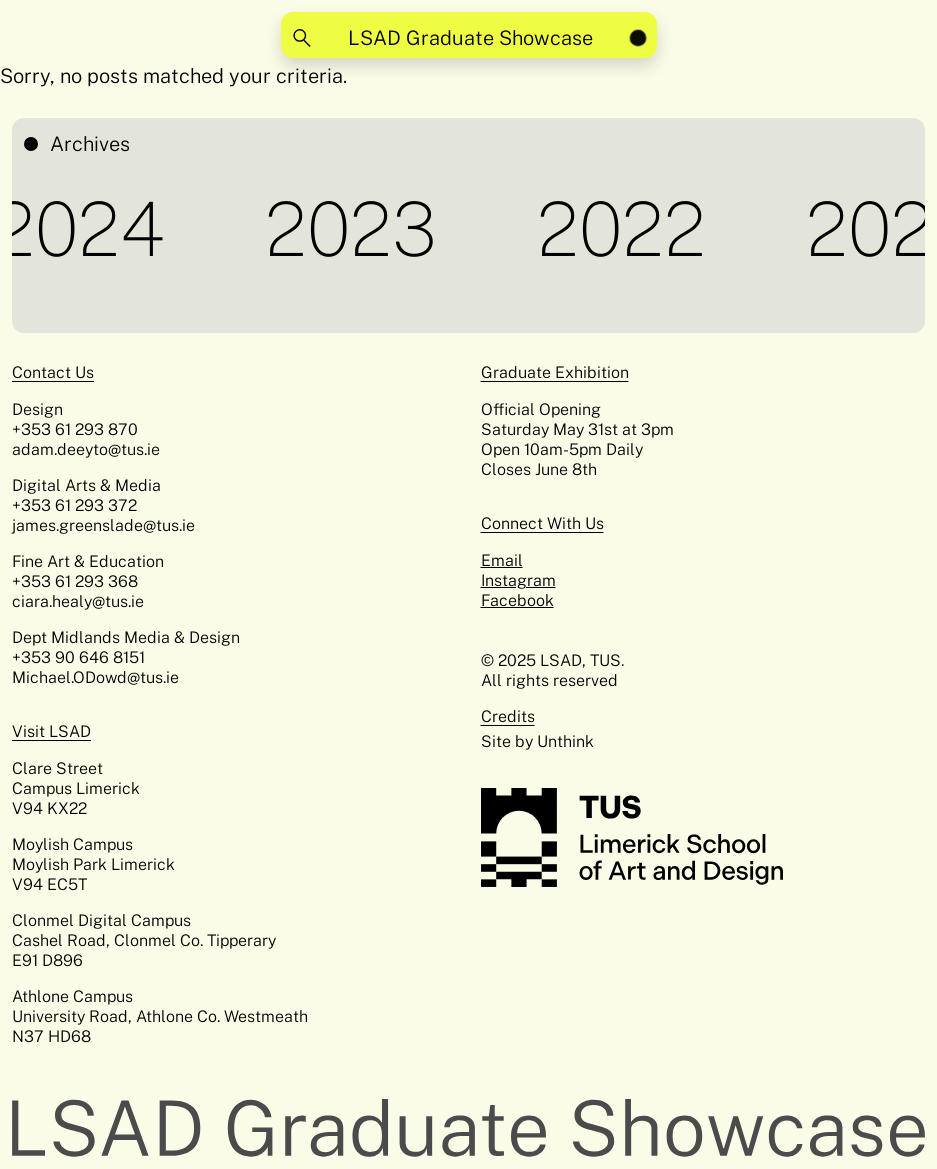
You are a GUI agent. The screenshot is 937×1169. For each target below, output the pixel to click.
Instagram (518, 580)
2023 (355, 229)
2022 (625, 229)
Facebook (517, 600)
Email (502, 560)
